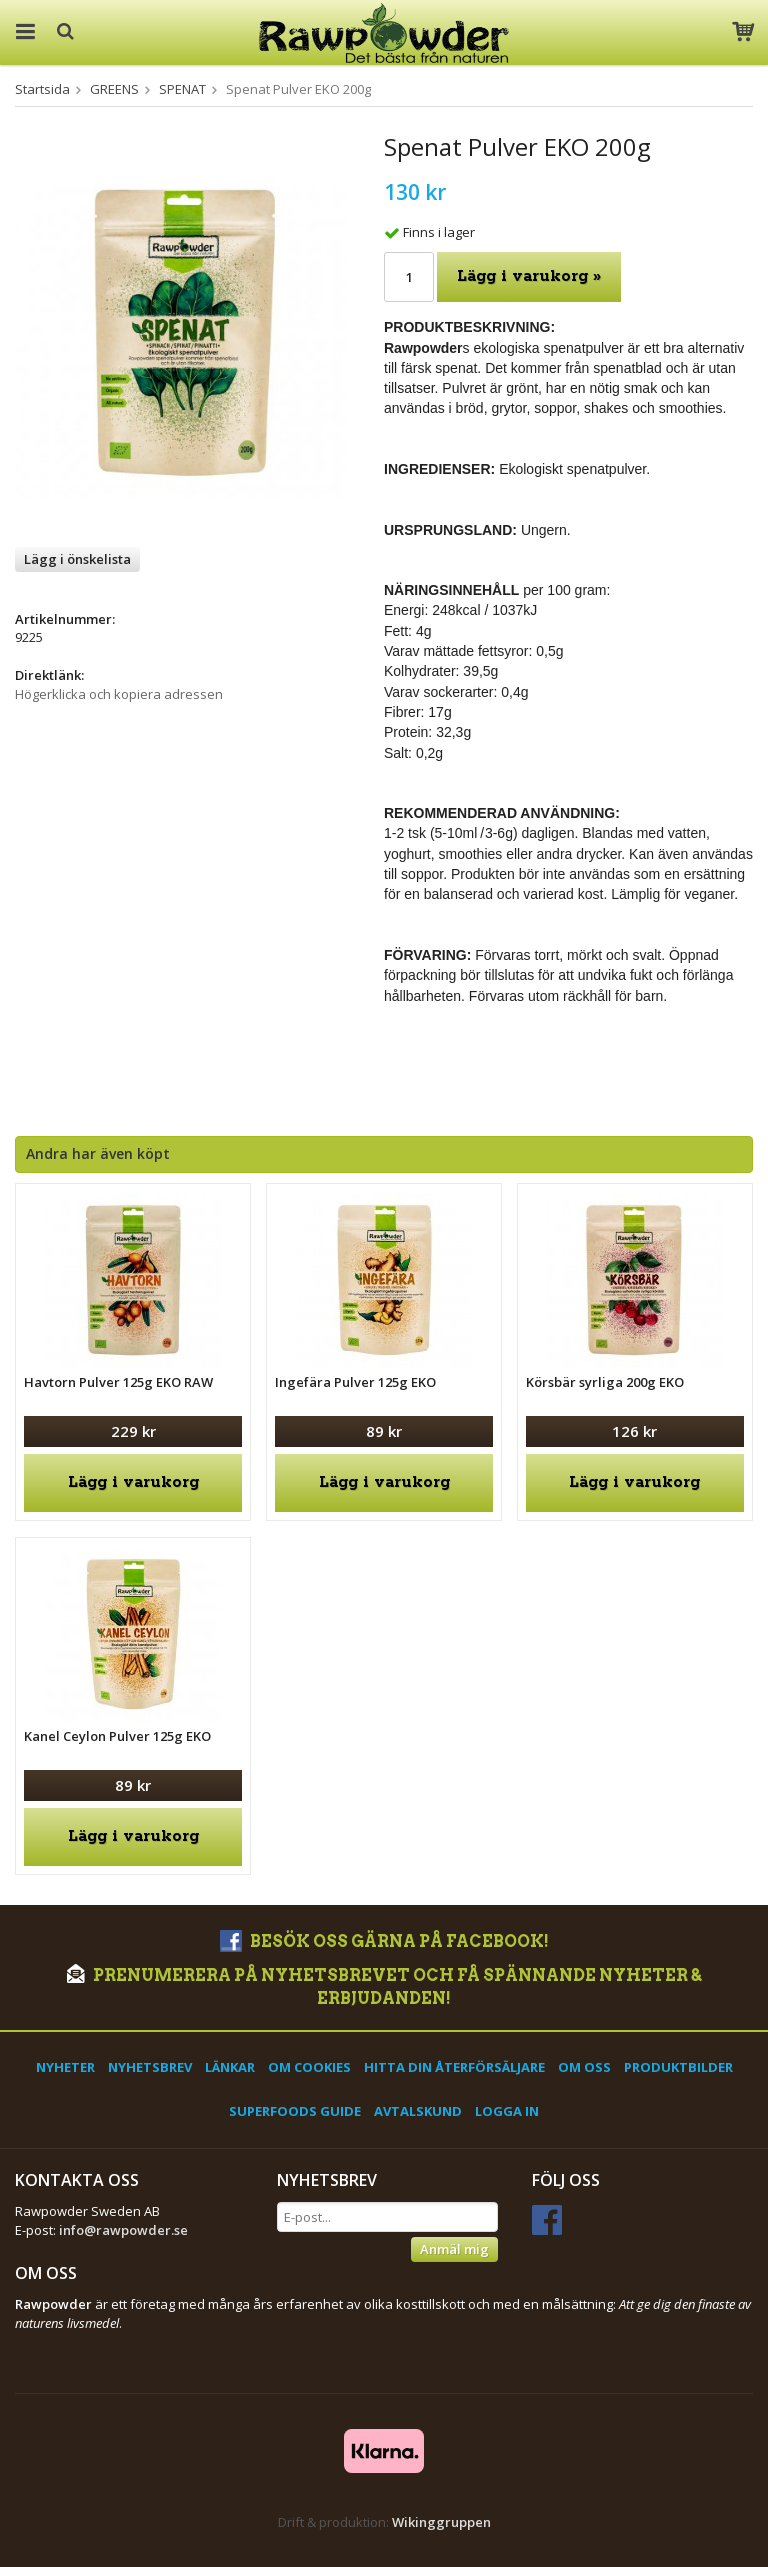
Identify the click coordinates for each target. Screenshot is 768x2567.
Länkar (230, 2067)
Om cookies (309, 2067)
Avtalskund (418, 2111)
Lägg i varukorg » (529, 276)
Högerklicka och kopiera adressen (119, 694)
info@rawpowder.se (123, 2230)
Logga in (507, 2111)
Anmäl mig (454, 2249)
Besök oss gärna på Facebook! (384, 1941)
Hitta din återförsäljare (454, 2067)
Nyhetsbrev (150, 2067)
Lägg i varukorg (133, 1482)
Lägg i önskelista (77, 559)
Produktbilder (678, 2067)
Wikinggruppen (441, 2522)
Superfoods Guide (295, 2111)
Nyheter (65, 2067)
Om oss (584, 2067)
